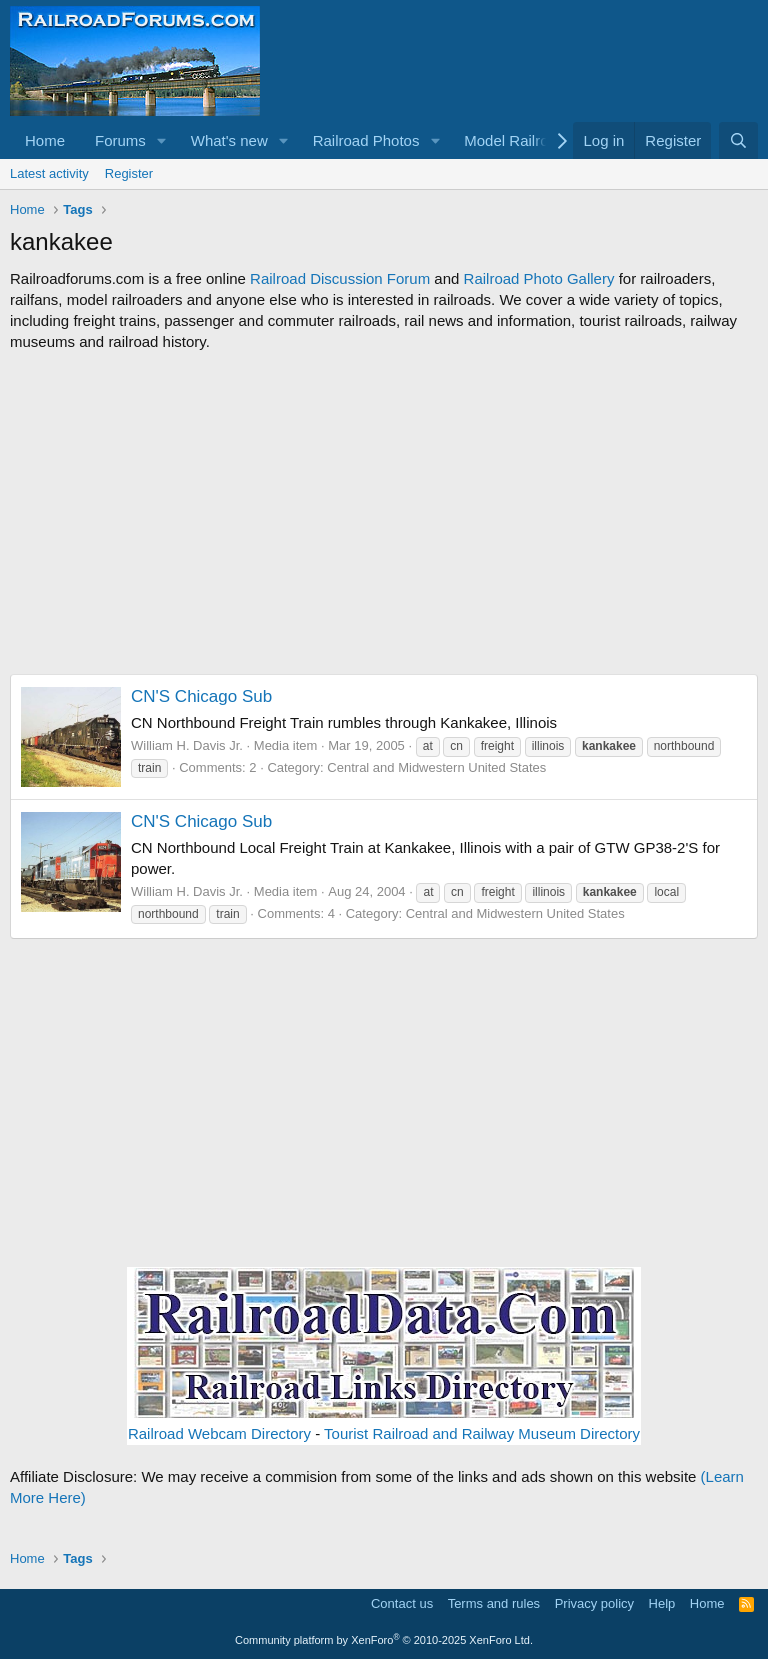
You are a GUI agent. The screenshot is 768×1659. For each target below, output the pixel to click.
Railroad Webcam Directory (219, 1433)
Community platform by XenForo (384, 1640)
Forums (120, 140)
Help (662, 1603)
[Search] (738, 140)
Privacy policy (594, 1603)
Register (129, 173)
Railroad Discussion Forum (340, 278)
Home (45, 140)
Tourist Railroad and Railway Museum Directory (482, 1433)
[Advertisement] (384, 513)
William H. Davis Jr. (187, 745)
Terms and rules (494, 1603)
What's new (229, 140)
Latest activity (49, 173)
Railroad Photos (366, 140)
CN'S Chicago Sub (201, 696)
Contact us (402, 1603)
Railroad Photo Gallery (539, 278)
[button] (162, 140)
